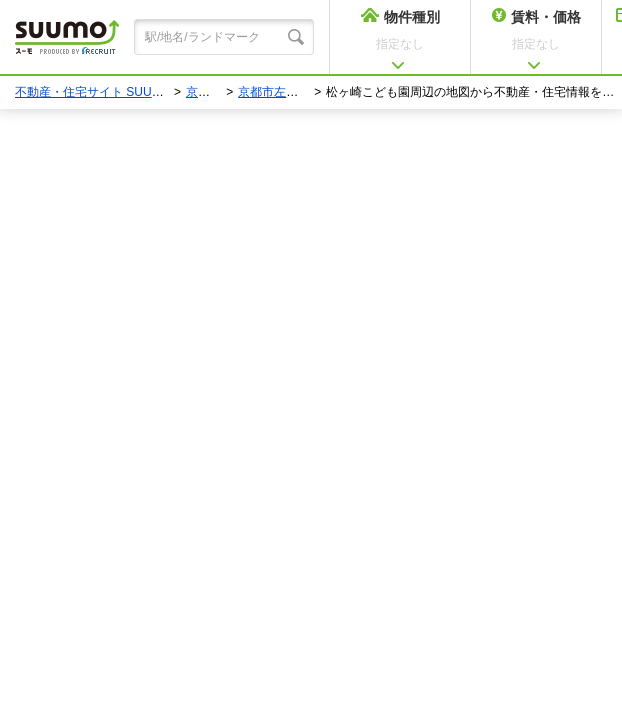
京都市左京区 (274, 92)
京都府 (204, 92)
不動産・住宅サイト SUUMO (93, 92)
